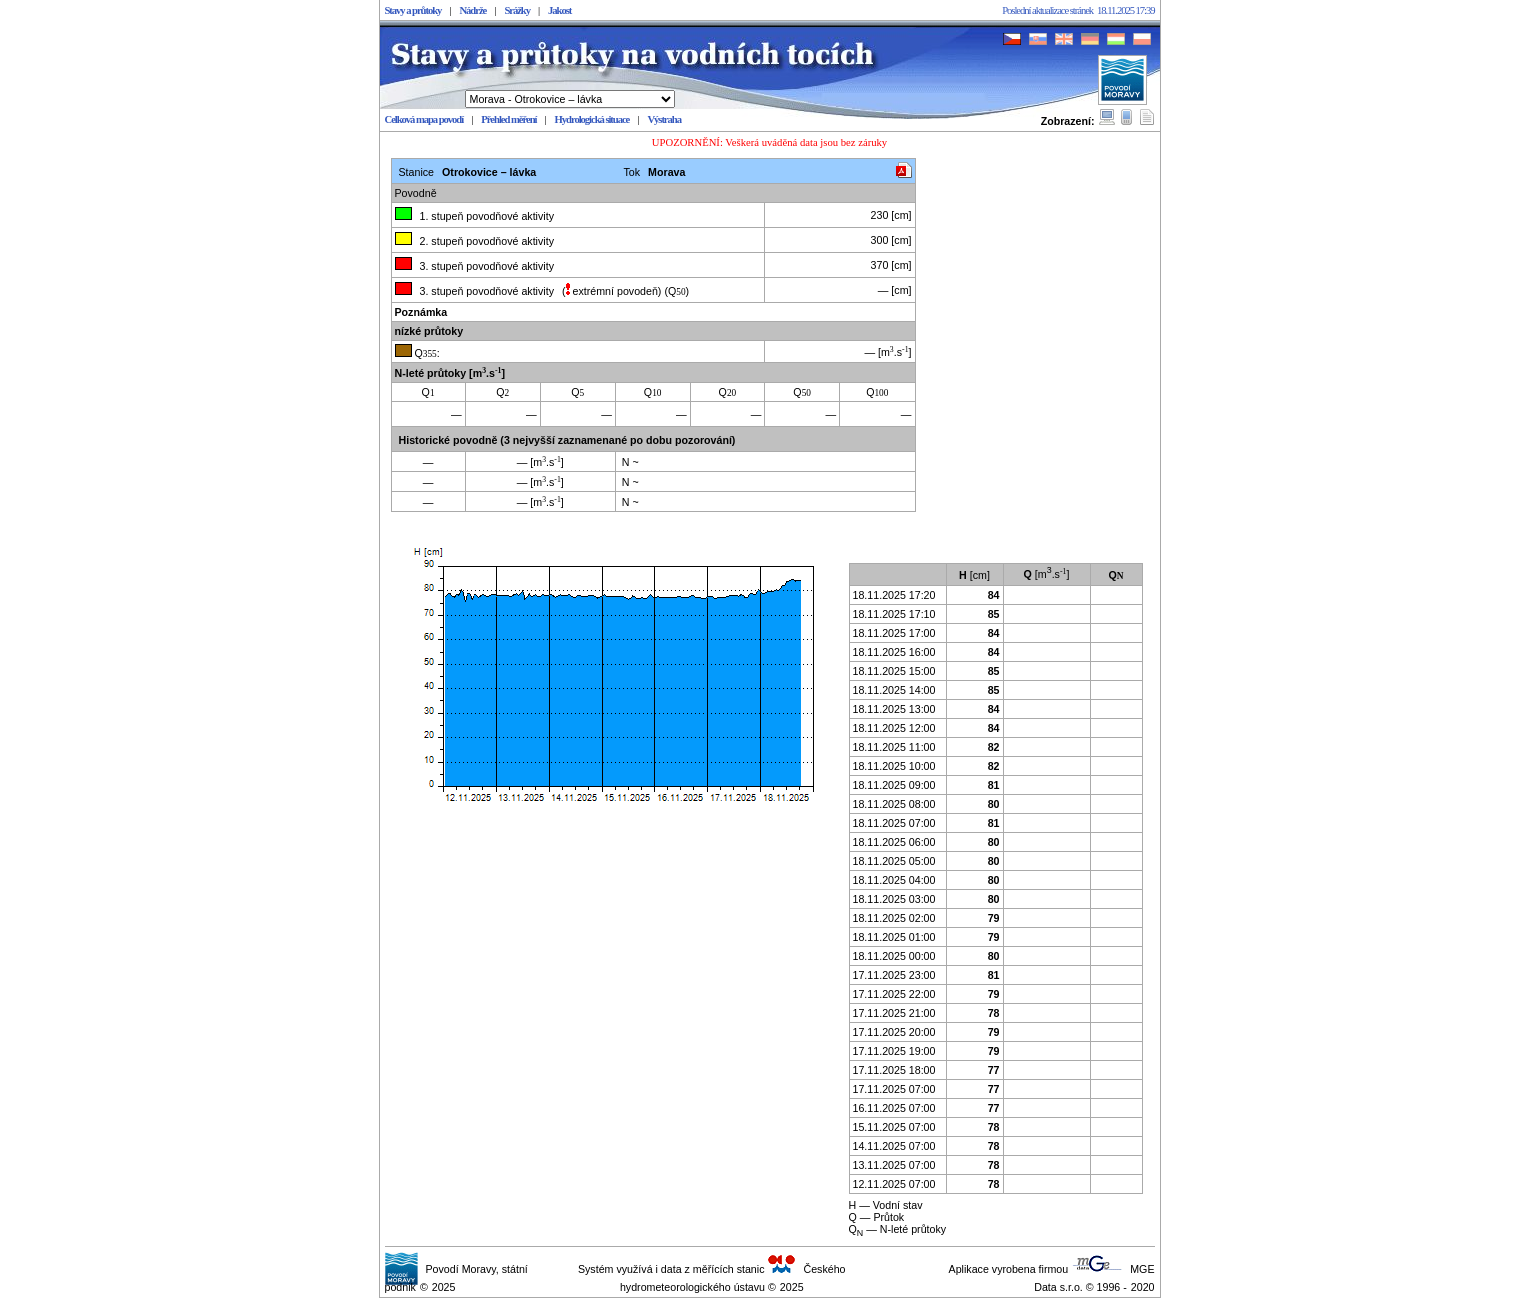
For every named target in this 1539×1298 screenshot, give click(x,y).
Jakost (559, 10)
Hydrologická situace (592, 119)
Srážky (517, 10)
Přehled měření (508, 119)
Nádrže (472, 10)
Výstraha (664, 119)
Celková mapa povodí (424, 119)
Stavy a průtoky (413, 10)
